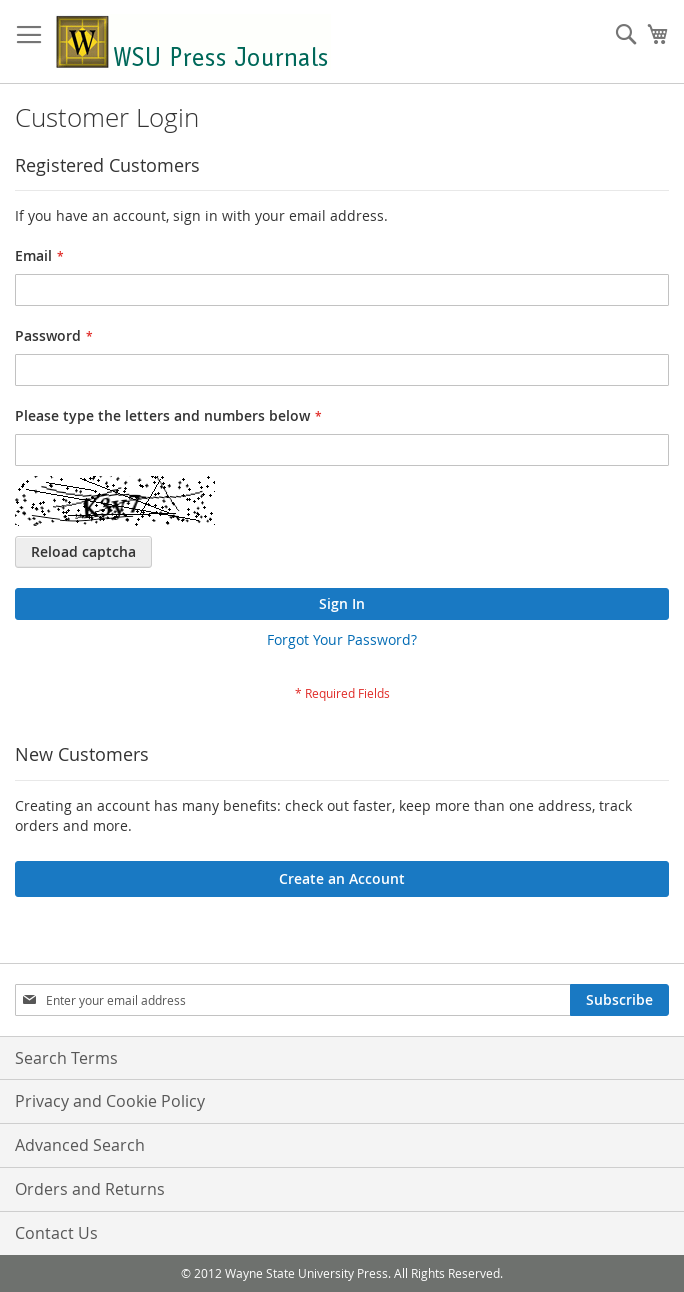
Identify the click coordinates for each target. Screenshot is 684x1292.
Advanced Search (80, 1145)
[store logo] (193, 42)
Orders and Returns (90, 1189)
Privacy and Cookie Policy (110, 1101)
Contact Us (56, 1233)
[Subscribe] (619, 1000)
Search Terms (66, 1058)
